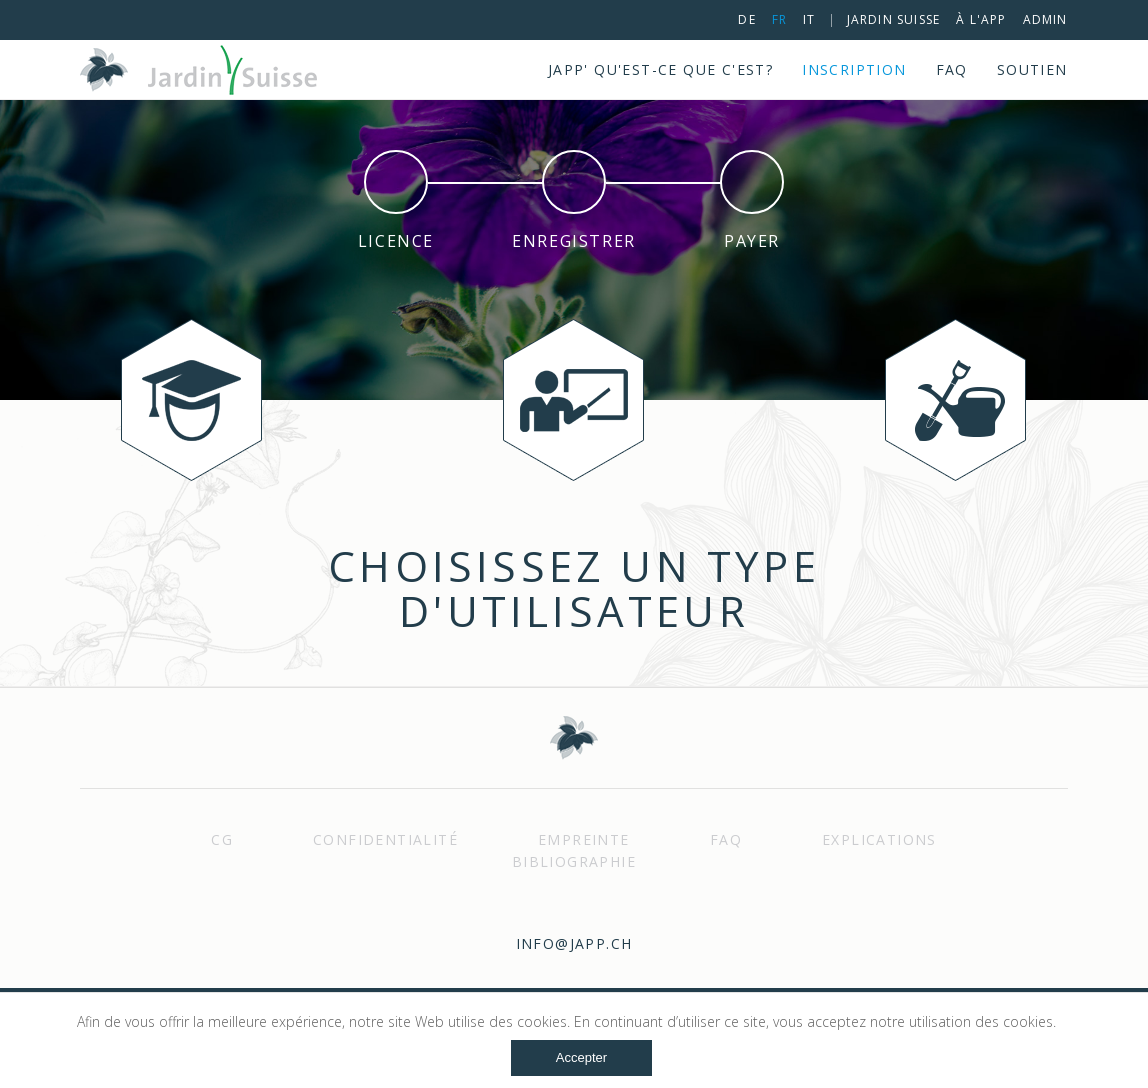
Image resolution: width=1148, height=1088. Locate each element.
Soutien (1032, 69)
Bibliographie (574, 861)
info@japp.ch (574, 943)
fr (779, 19)
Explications (879, 839)
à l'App (981, 19)
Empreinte (584, 839)
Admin (1045, 19)
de (746, 19)
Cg (222, 839)
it (809, 19)
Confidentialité (385, 839)
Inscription (854, 69)
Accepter (581, 1057)
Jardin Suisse (894, 19)
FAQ (952, 69)
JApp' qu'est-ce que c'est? (660, 69)
